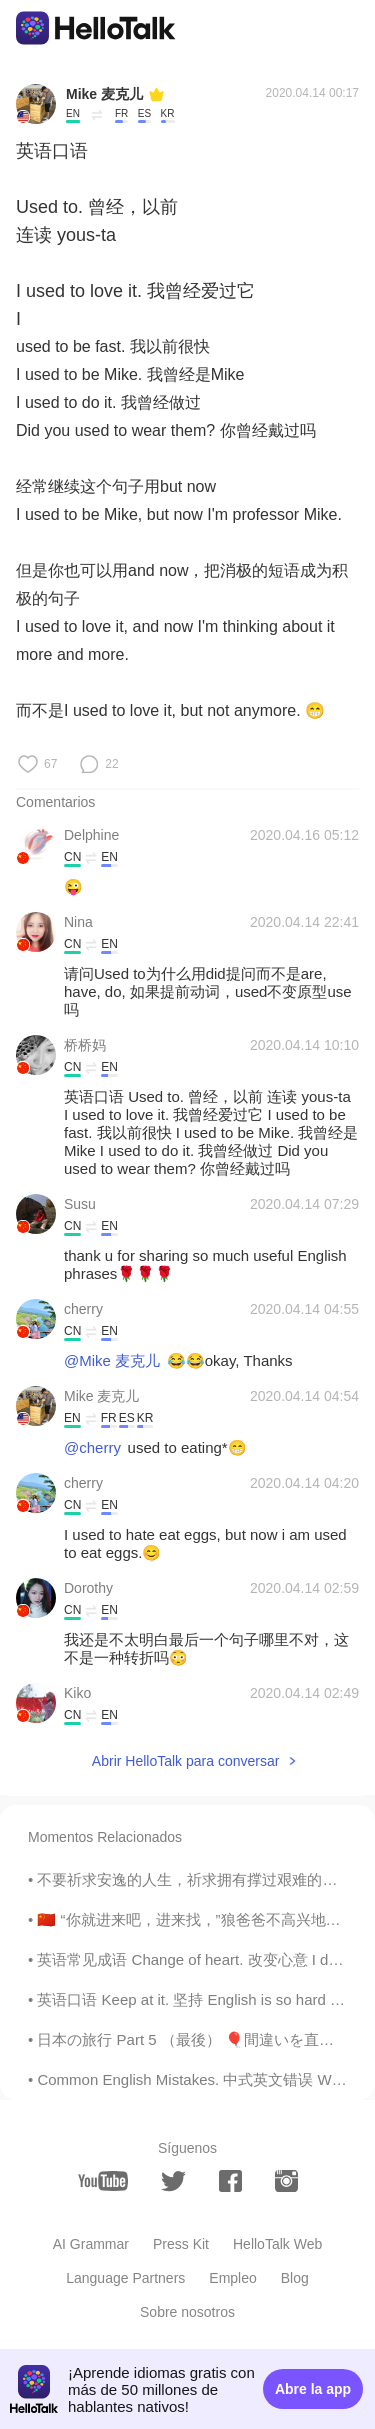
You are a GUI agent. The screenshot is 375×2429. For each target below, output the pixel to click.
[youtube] (103, 2181)
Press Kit (181, 2244)
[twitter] (173, 2181)
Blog (295, 2278)
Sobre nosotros (187, 2312)
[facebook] (230, 2181)
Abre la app (313, 2389)
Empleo (232, 2278)
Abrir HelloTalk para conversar (186, 1761)
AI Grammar (91, 2244)
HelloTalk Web (277, 2244)
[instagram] (286, 2181)
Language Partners (125, 2278)
